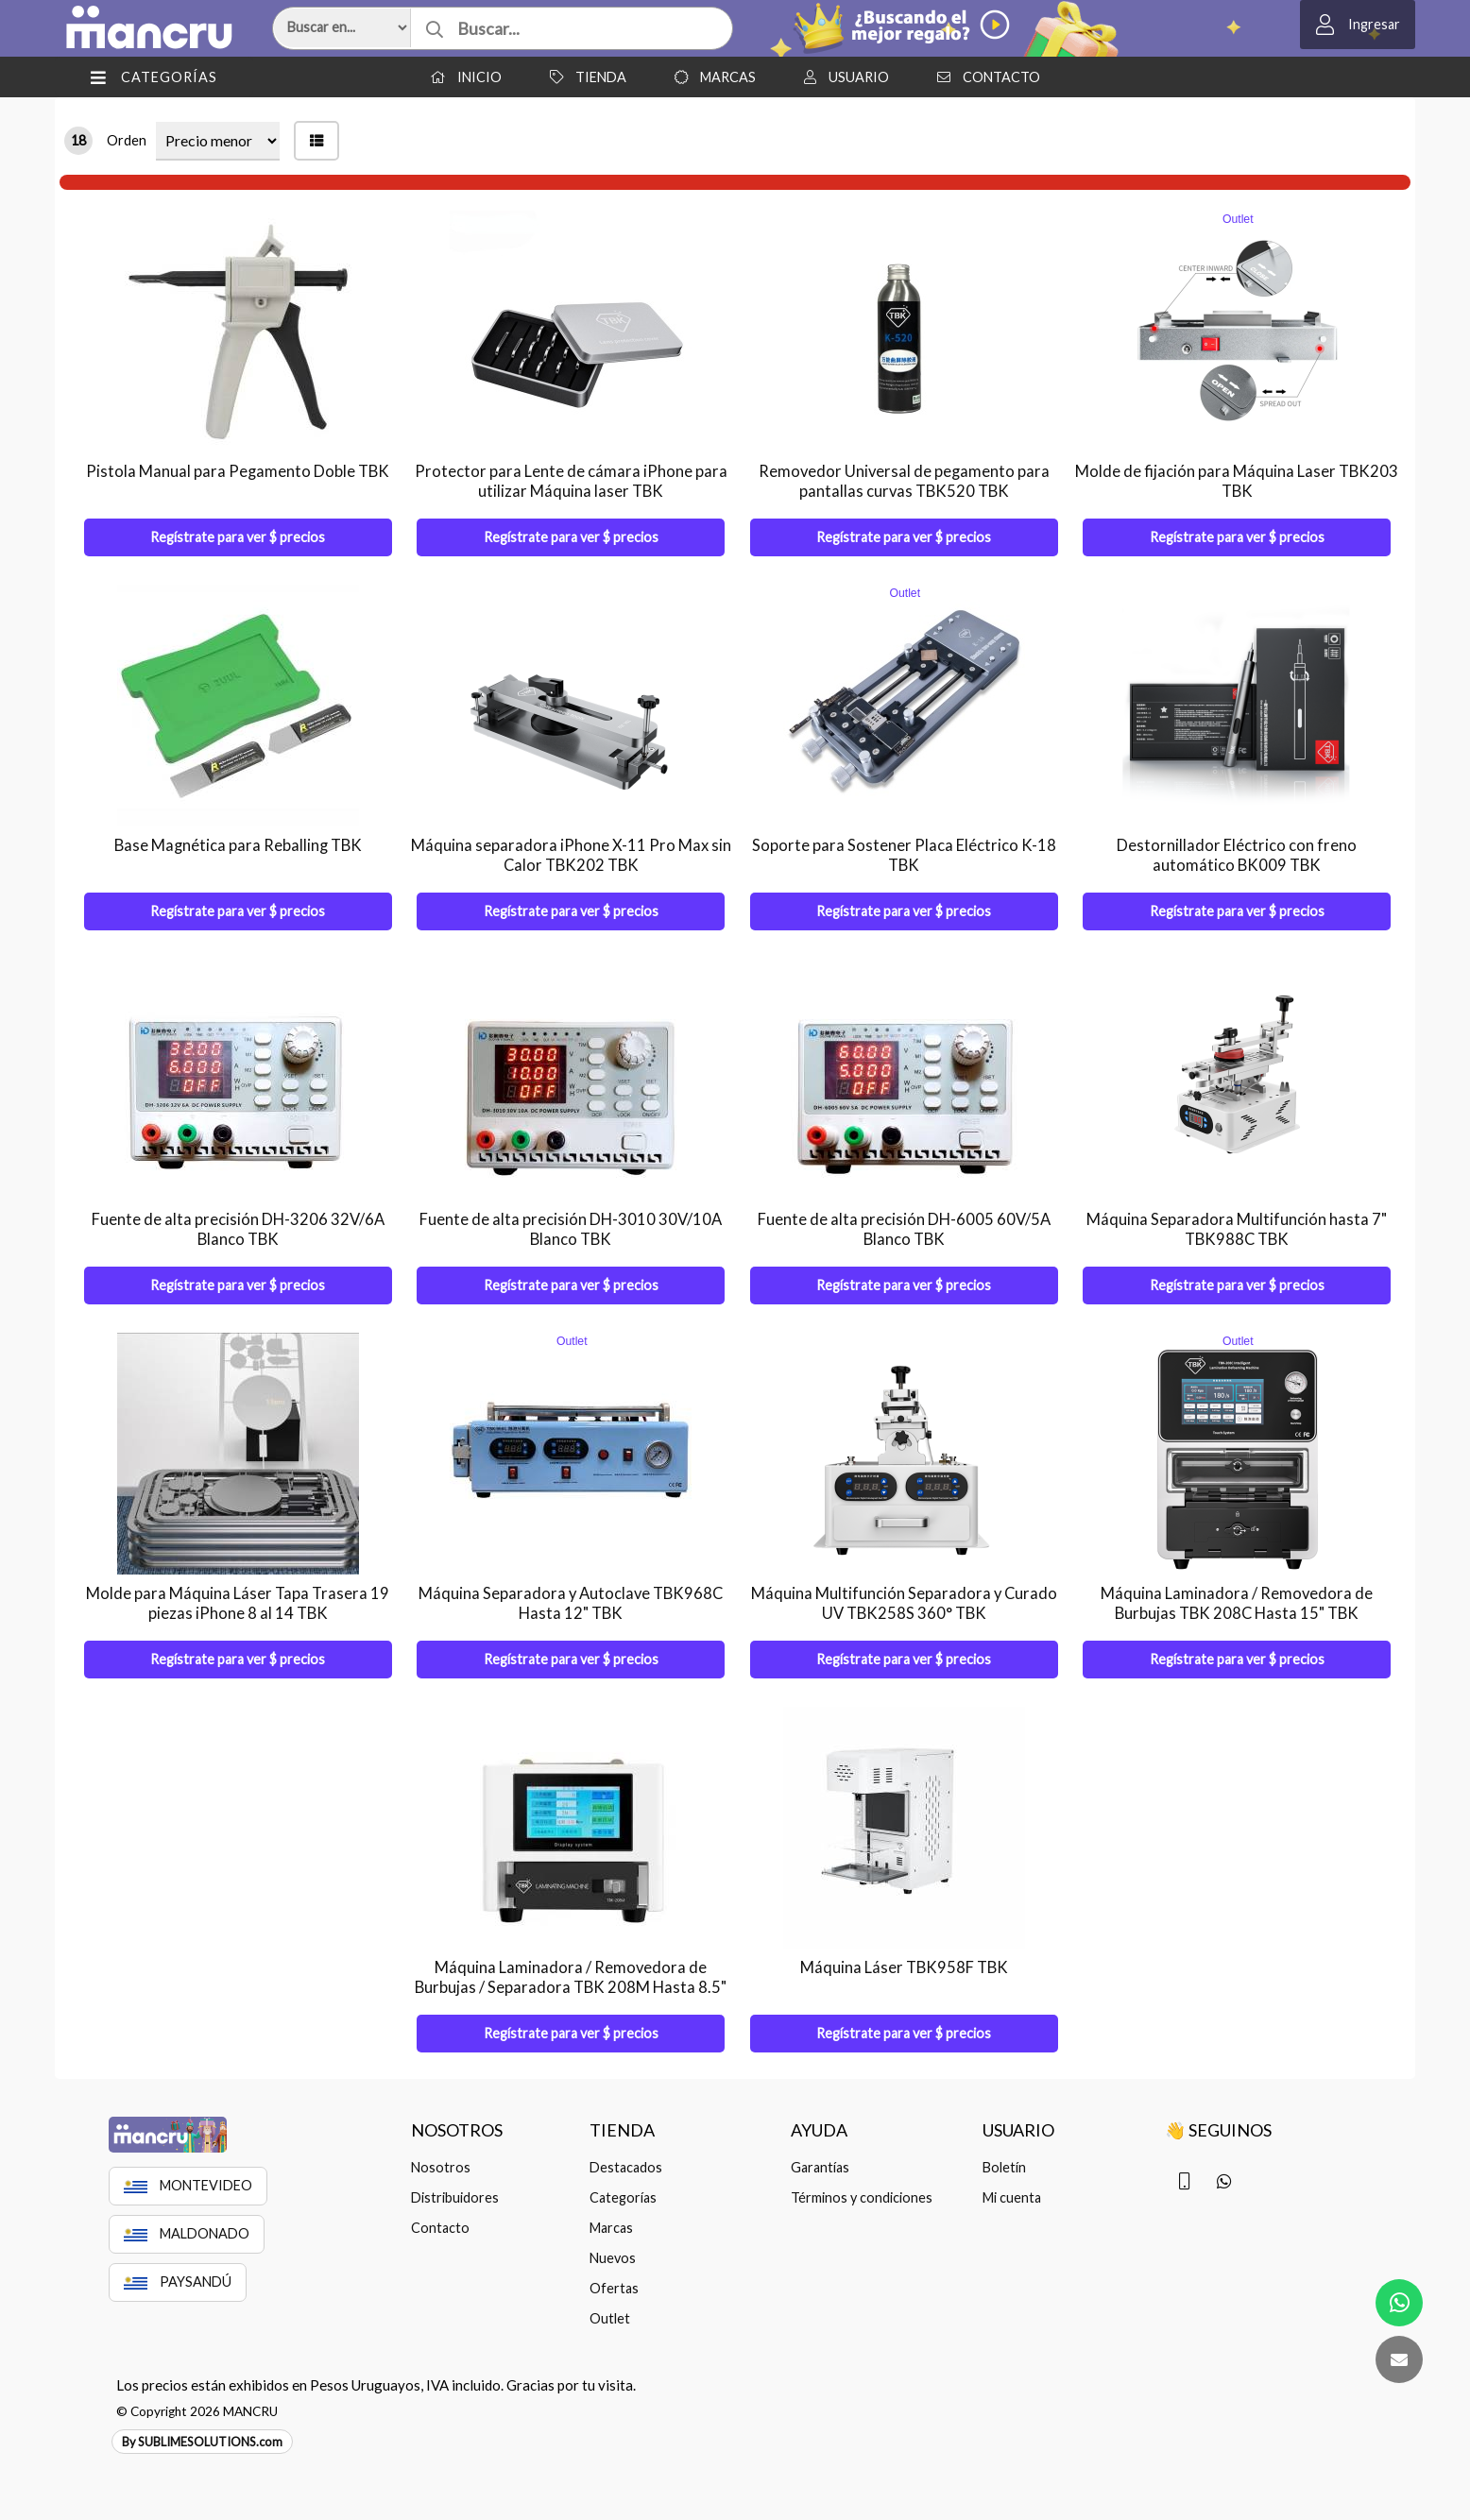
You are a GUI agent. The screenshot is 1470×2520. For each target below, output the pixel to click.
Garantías (820, 2167)
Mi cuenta (1012, 2197)
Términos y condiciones (861, 2197)
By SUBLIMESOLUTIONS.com (202, 2441)
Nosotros (440, 2167)
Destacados (626, 2167)
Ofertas (614, 2288)
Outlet (610, 2318)
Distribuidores (455, 2197)
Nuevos (613, 2258)
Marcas (710, 77)
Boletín (1004, 2167)
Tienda (583, 77)
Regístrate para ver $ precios (237, 537)
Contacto (984, 77)
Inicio (461, 77)
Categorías (623, 2197)
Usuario (842, 77)
